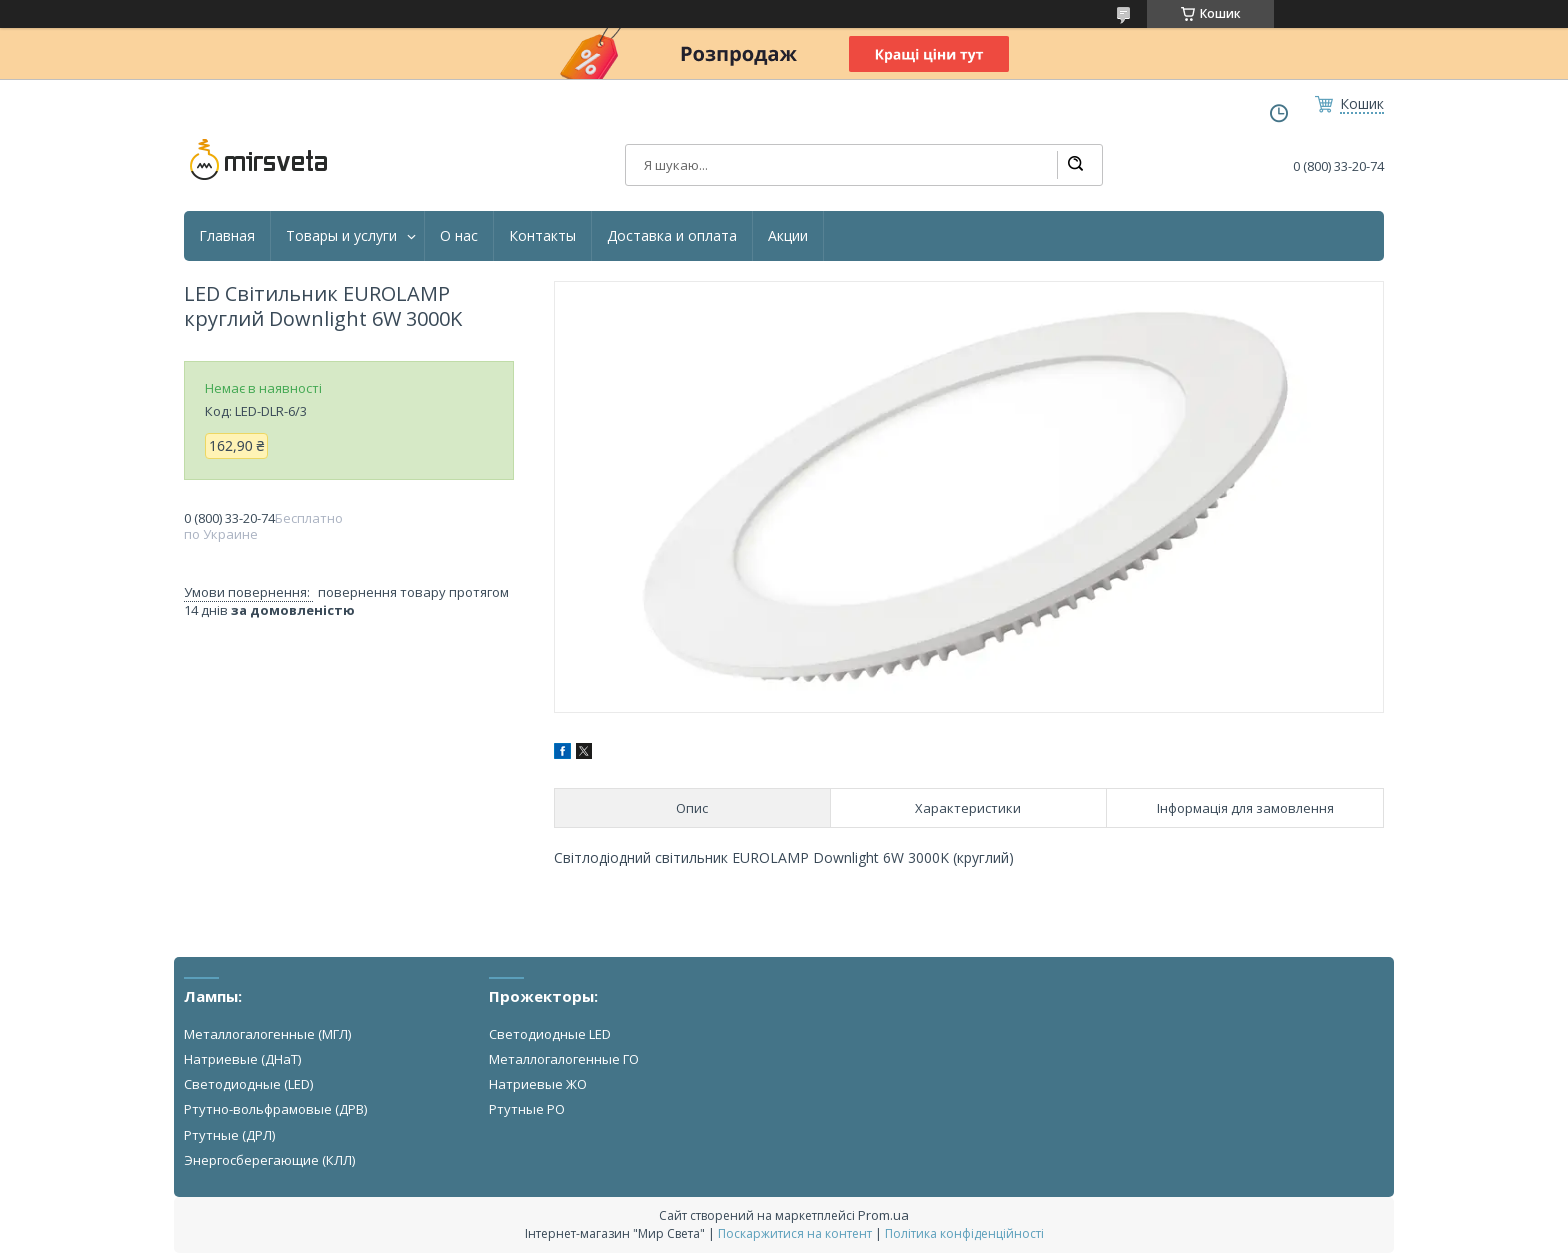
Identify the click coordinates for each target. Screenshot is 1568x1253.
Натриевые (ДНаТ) (242, 1059)
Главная (227, 236)
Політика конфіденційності (964, 1233)
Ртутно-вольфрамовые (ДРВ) (275, 1109)
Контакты (542, 236)
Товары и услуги (341, 236)
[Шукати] (1075, 165)
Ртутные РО (527, 1109)
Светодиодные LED (550, 1034)
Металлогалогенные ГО (564, 1059)
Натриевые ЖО (538, 1084)
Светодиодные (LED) (248, 1084)
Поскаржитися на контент (795, 1233)
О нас (459, 236)
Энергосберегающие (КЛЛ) (269, 1160)
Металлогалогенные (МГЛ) (267, 1034)
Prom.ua (883, 1215)
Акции (788, 236)
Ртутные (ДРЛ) (229, 1135)
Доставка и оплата (672, 236)
